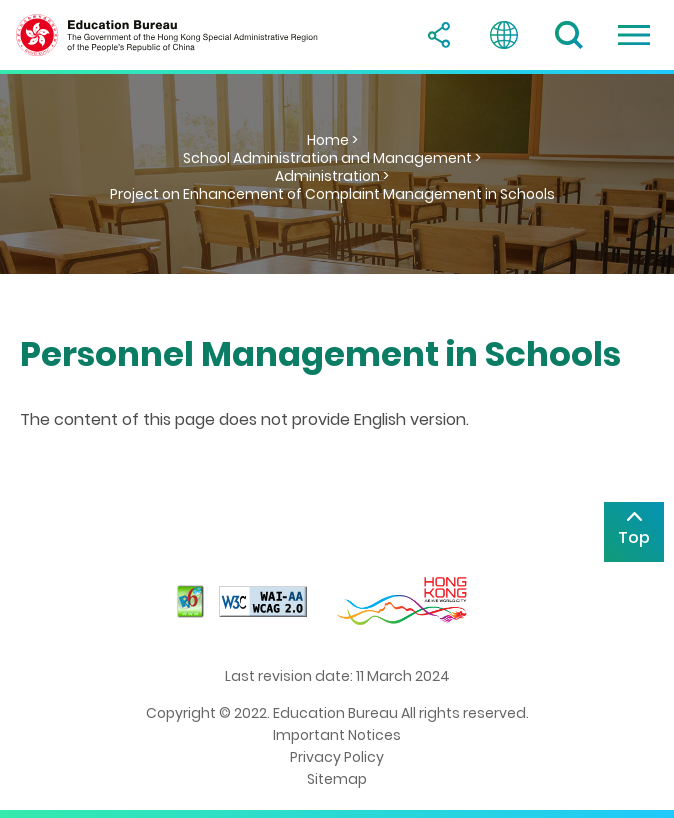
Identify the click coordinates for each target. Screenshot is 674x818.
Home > (332, 140)
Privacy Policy (337, 757)
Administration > (332, 176)
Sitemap (337, 779)
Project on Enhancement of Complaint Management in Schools (332, 194)
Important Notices (337, 735)
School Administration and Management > (332, 158)
